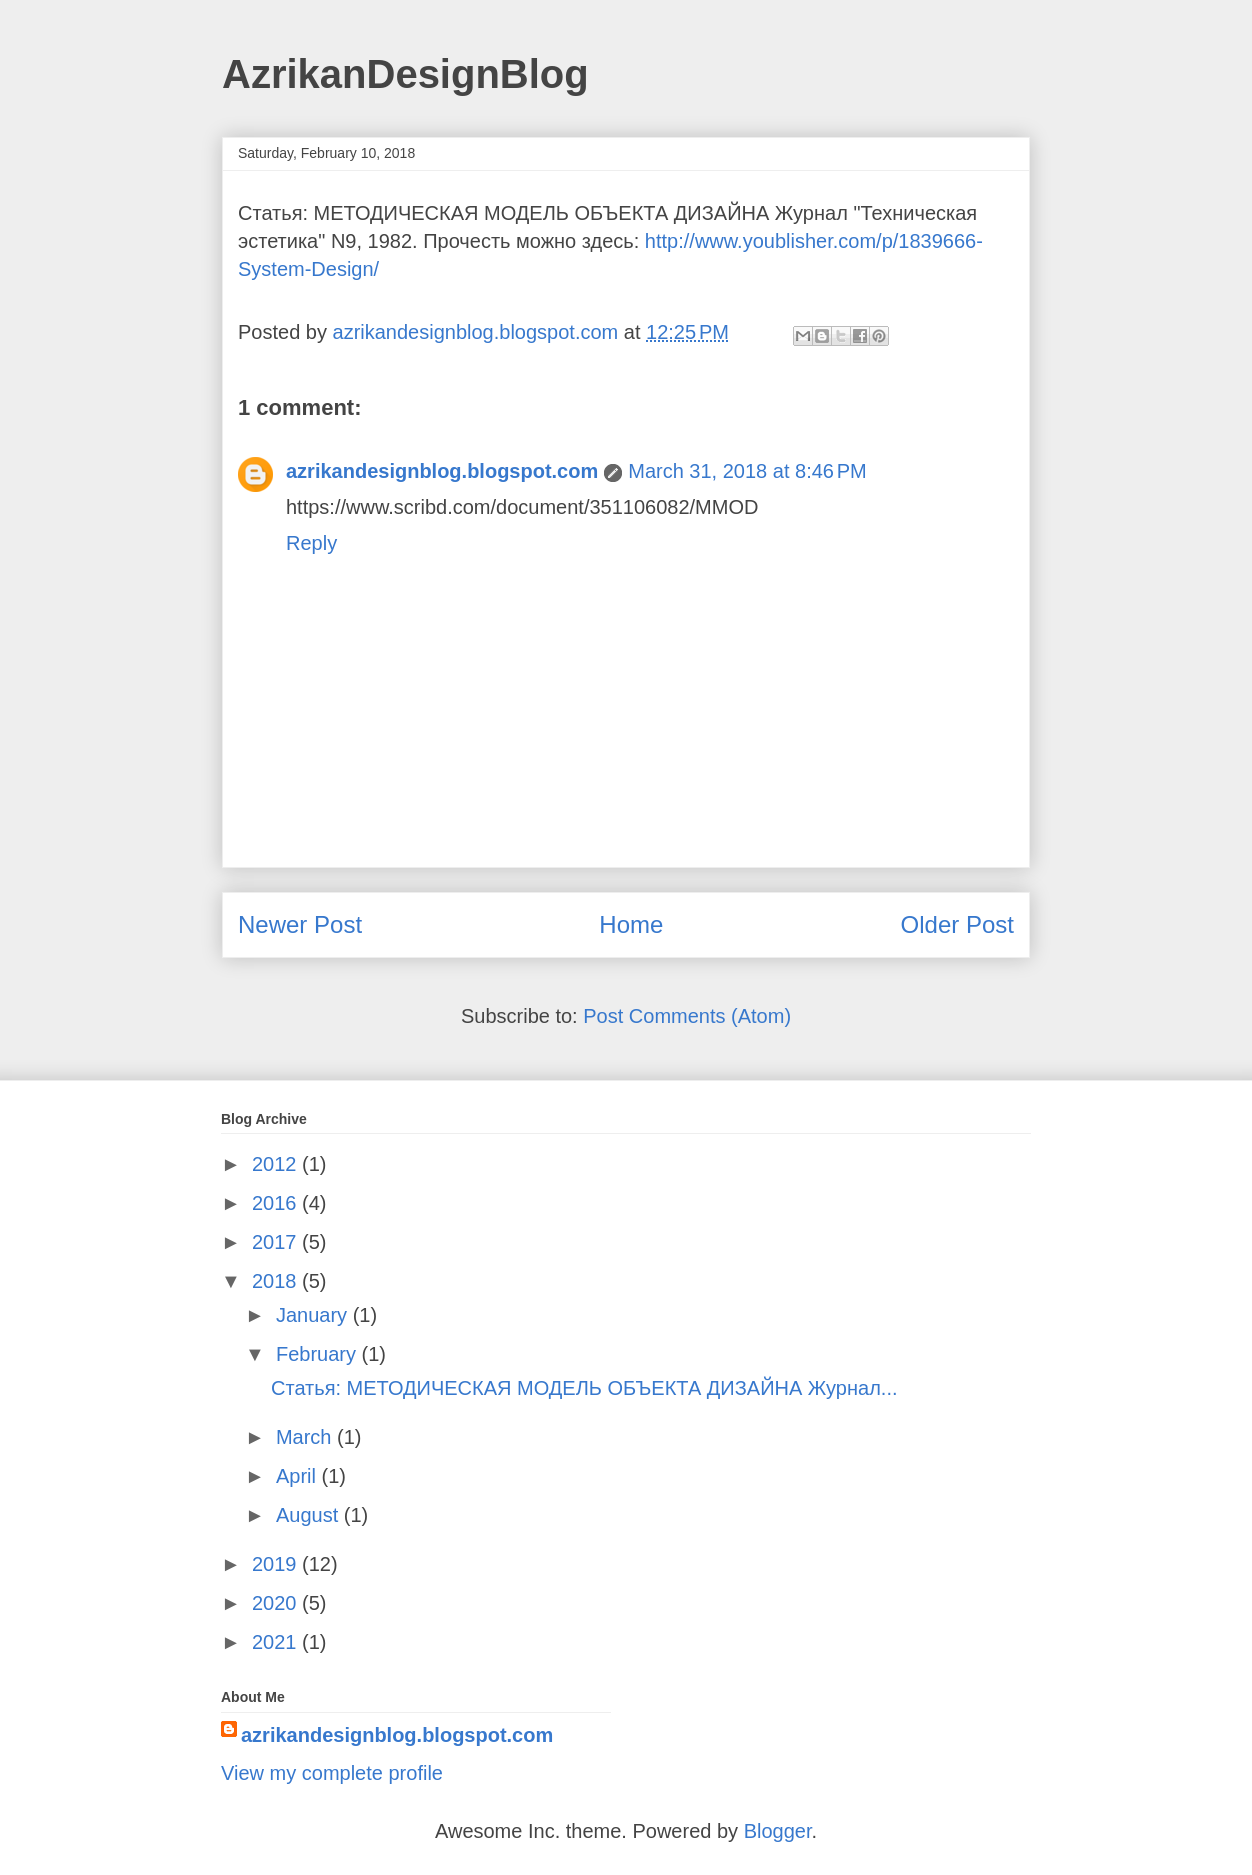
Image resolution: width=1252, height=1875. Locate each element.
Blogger (778, 1831)
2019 (277, 1564)
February (319, 1354)
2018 (277, 1281)
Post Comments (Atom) (687, 1016)
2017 (277, 1242)
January (314, 1315)
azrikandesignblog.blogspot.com (442, 471)
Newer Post (300, 924)
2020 (277, 1603)
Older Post (957, 924)
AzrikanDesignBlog (405, 74)
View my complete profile (332, 1773)
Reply (311, 543)
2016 (277, 1203)
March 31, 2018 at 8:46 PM (747, 471)
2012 (277, 1164)
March (306, 1437)
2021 (277, 1642)
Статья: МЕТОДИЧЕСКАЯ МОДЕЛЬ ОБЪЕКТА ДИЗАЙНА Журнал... (584, 1388)
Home (631, 924)
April (299, 1476)
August (310, 1515)
